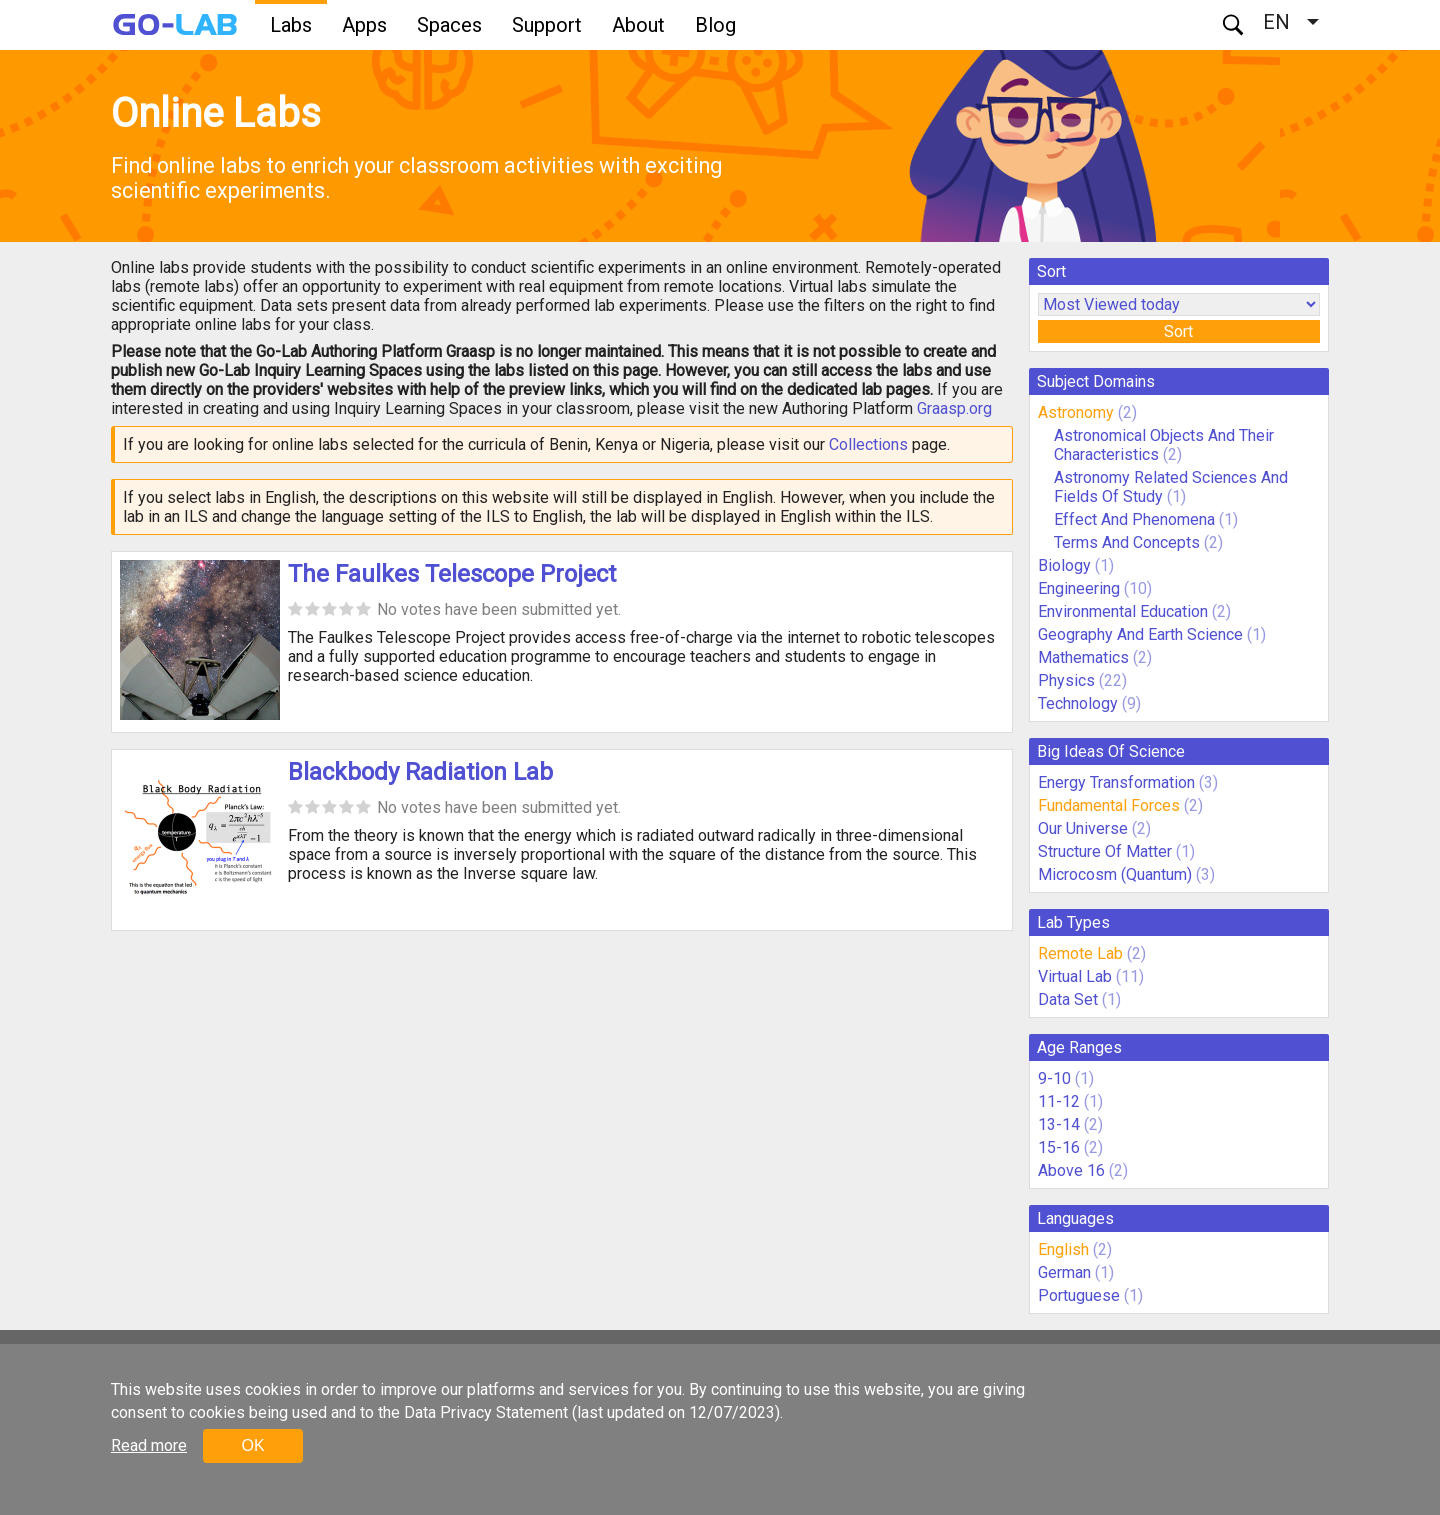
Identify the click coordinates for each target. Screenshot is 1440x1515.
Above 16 (1071, 1170)
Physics (1066, 680)
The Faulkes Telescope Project (452, 574)
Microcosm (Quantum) (1115, 874)
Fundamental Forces (1109, 805)
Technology (1078, 703)
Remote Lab (1080, 953)
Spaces (449, 25)
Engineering (1079, 588)
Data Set (1068, 999)
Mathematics (1083, 657)
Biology (1064, 565)
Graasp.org (954, 408)
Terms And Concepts (1127, 542)
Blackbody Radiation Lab (420, 772)
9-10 (1054, 1078)
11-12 (1059, 1101)
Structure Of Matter (1105, 851)
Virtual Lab (1075, 976)
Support (547, 25)
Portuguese (1079, 1295)
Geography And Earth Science (1140, 634)
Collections (868, 444)
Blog (715, 25)
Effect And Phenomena (1134, 519)
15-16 (1059, 1147)
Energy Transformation (1116, 782)
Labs (291, 25)
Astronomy (1076, 412)
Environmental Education (1123, 611)
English (1063, 1249)
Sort (1178, 331)
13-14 (1059, 1124)
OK (252, 1445)
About (638, 25)
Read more (149, 1445)
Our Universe (1083, 828)
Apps (364, 25)
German (1064, 1272)
